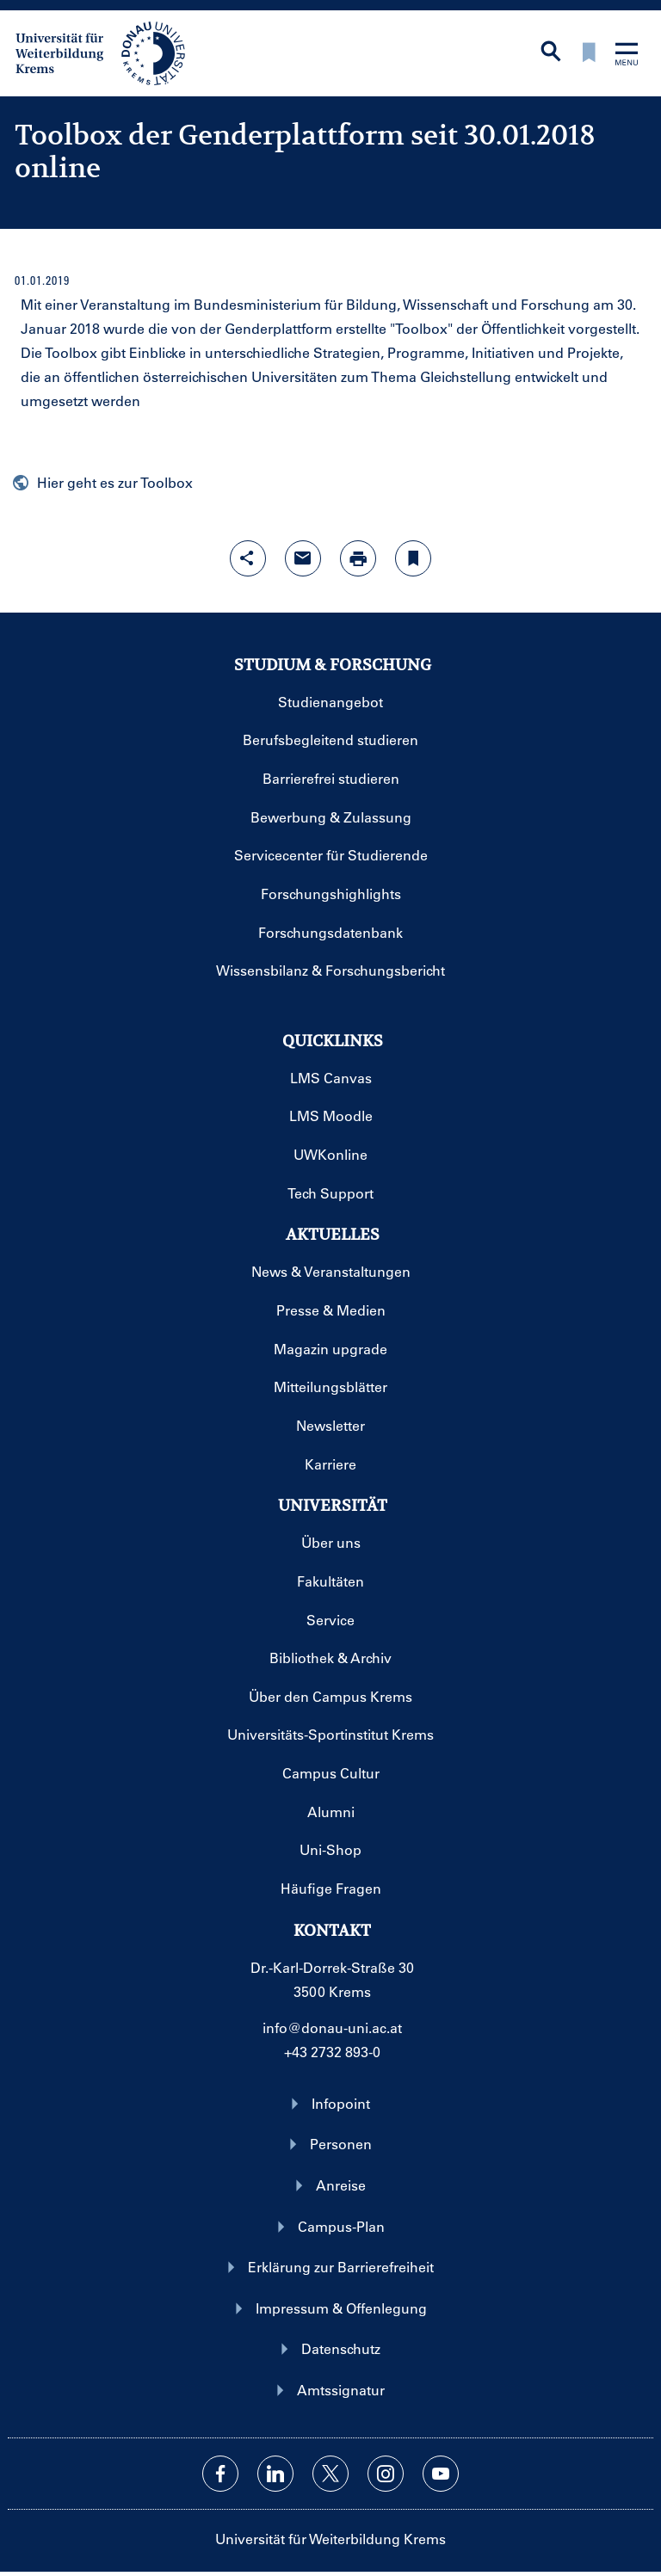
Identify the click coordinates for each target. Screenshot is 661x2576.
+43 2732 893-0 (332, 2052)
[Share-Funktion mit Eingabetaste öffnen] (248, 558)
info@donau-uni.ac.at (332, 2027)
